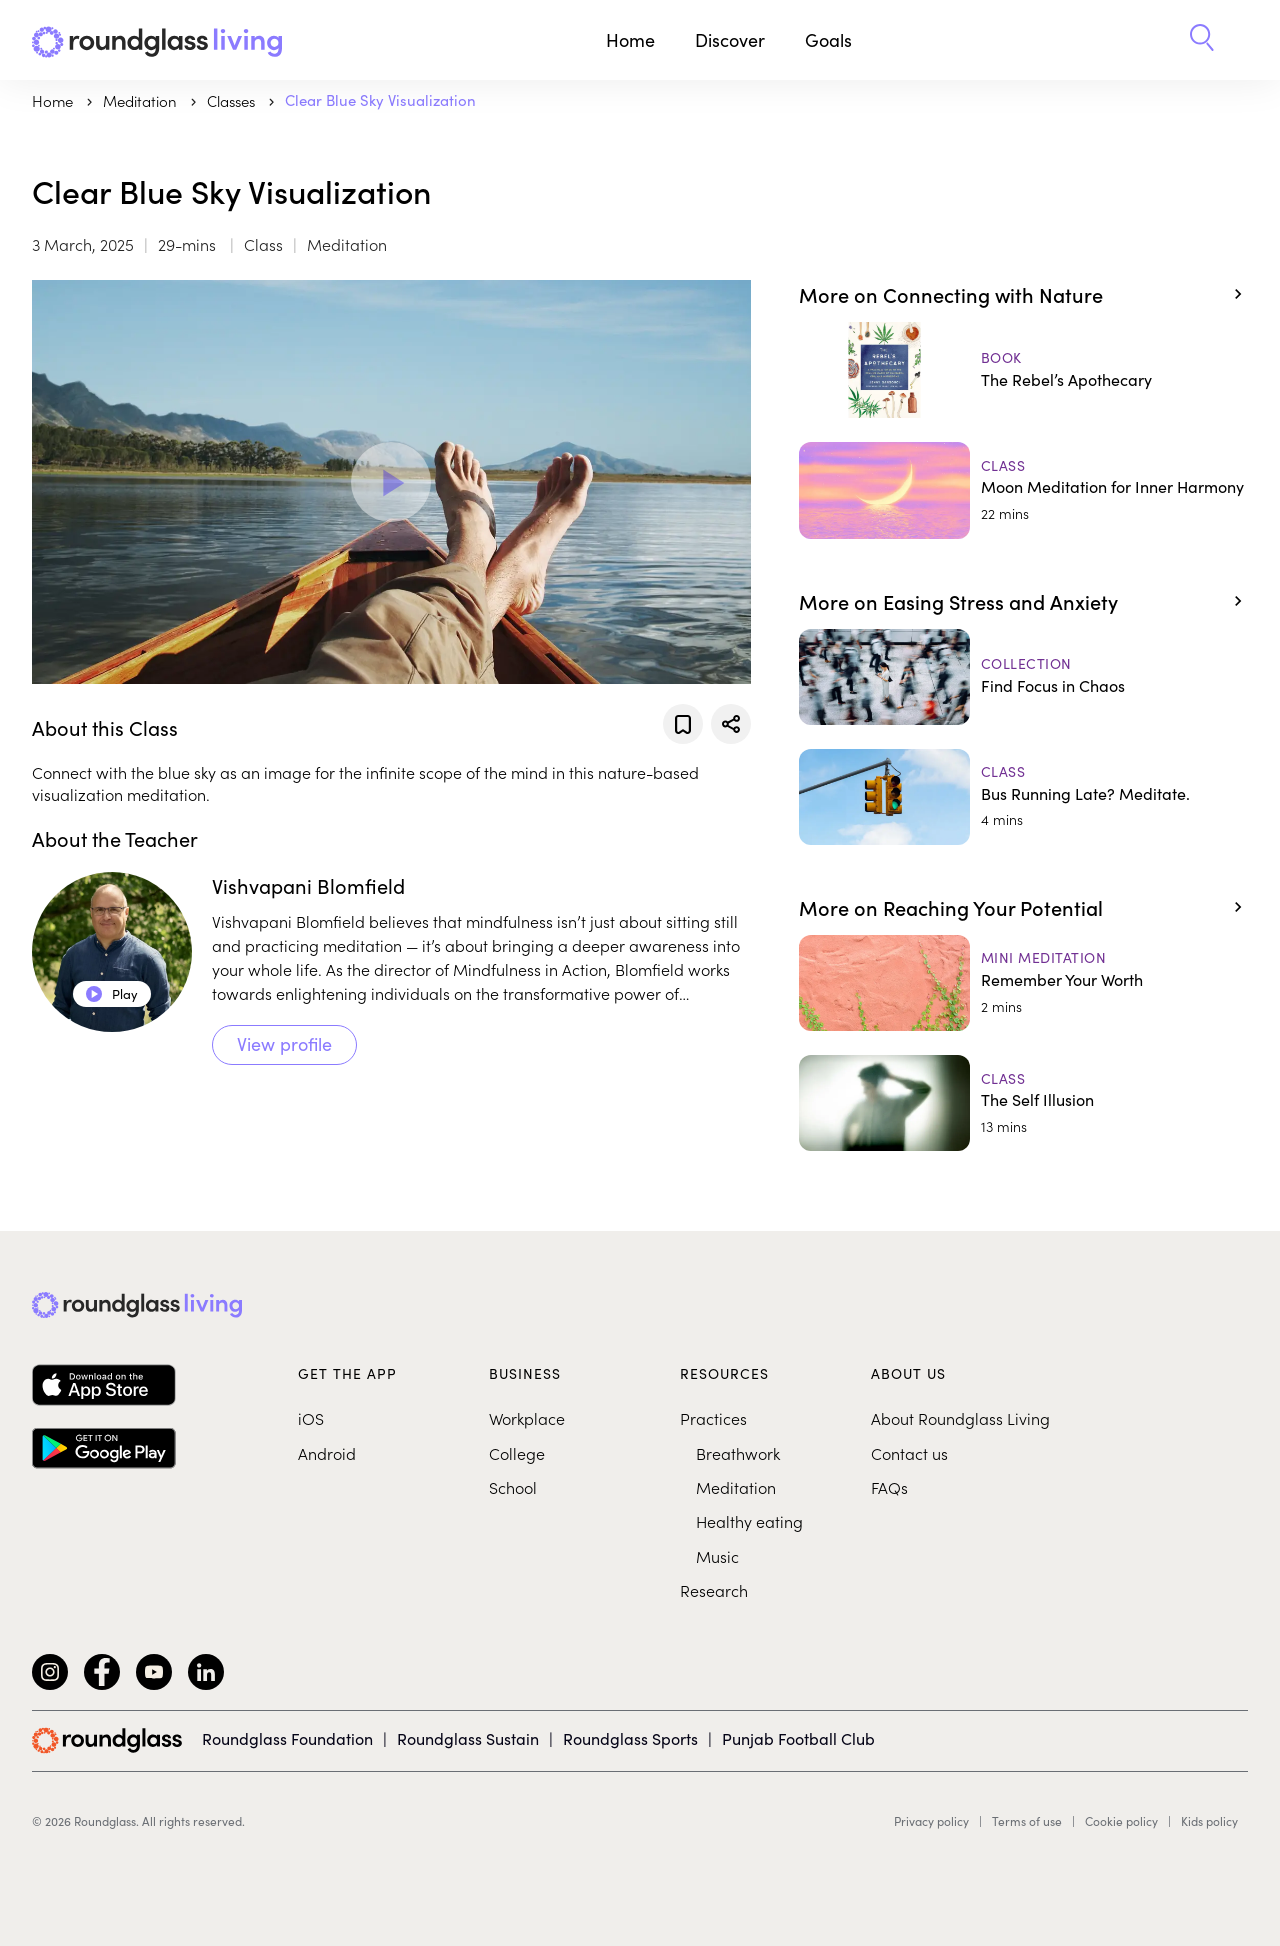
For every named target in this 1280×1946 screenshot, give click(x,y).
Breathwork (738, 1453)
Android (327, 1453)
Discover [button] (730, 40)
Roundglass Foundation (287, 1738)
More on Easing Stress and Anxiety (958, 601)
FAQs (889, 1487)
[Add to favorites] (683, 724)
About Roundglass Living (960, 1418)
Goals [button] (828, 40)
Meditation (736, 1487)
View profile (284, 1044)
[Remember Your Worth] (1023, 983)
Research (714, 1590)
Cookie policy (1121, 1821)
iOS (311, 1418)
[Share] (731, 724)
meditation (142, 100)
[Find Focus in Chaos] (1023, 677)
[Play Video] (391, 482)
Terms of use (1027, 1821)
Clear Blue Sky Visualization (380, 100)
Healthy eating (749, 1521)
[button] (1202, 40)
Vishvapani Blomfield (308, 885)
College (517, 1453)
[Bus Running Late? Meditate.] (1023, 797)
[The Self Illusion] (1023, 1103)
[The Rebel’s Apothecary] (1023, 370)
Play (112, 994)
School (513, 1487)
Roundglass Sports (630, 1738)
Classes (233, 100)
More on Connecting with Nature (951, 294)
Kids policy (1209, 1821)
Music (717, 1556)
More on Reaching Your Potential (951, 907)
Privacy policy (931, 1821)
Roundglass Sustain (468, 1738)
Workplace (527, 1418)
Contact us (909, 1453)
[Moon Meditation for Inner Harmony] (1023, 490)
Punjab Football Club (798, 1738)
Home (630, 40)
